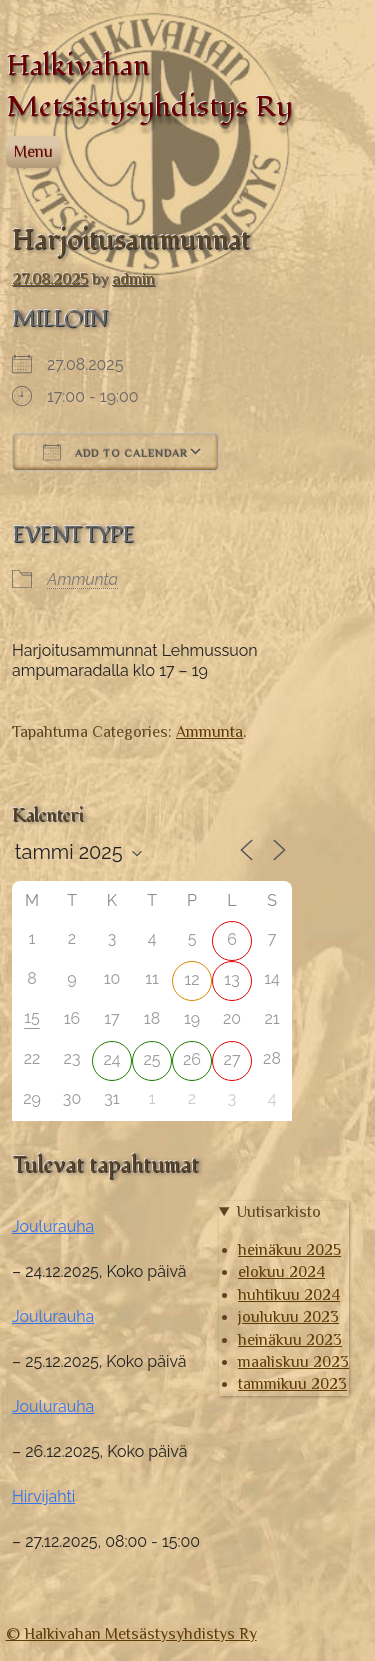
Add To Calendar (115, 452)
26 (192, 1059)
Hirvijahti (43, 1496)
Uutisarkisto (278, 1212)
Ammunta (82, 579)
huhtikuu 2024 (289, 1295)
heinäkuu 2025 (289, 1250)
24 (111, 1059)
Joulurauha (53, 1226)
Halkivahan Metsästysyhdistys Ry (149, 86)
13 (231, 979)
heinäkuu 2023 (290, 1340)
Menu (33, 152)
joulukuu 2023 (288, 1317)
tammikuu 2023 (292, 1384)
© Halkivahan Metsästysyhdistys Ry (131, 1634)
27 (232, 1059)
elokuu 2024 (281, 1272)
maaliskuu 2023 (293, 1362)
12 (191, 979)
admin (133, 279)
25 (151, 1059)
